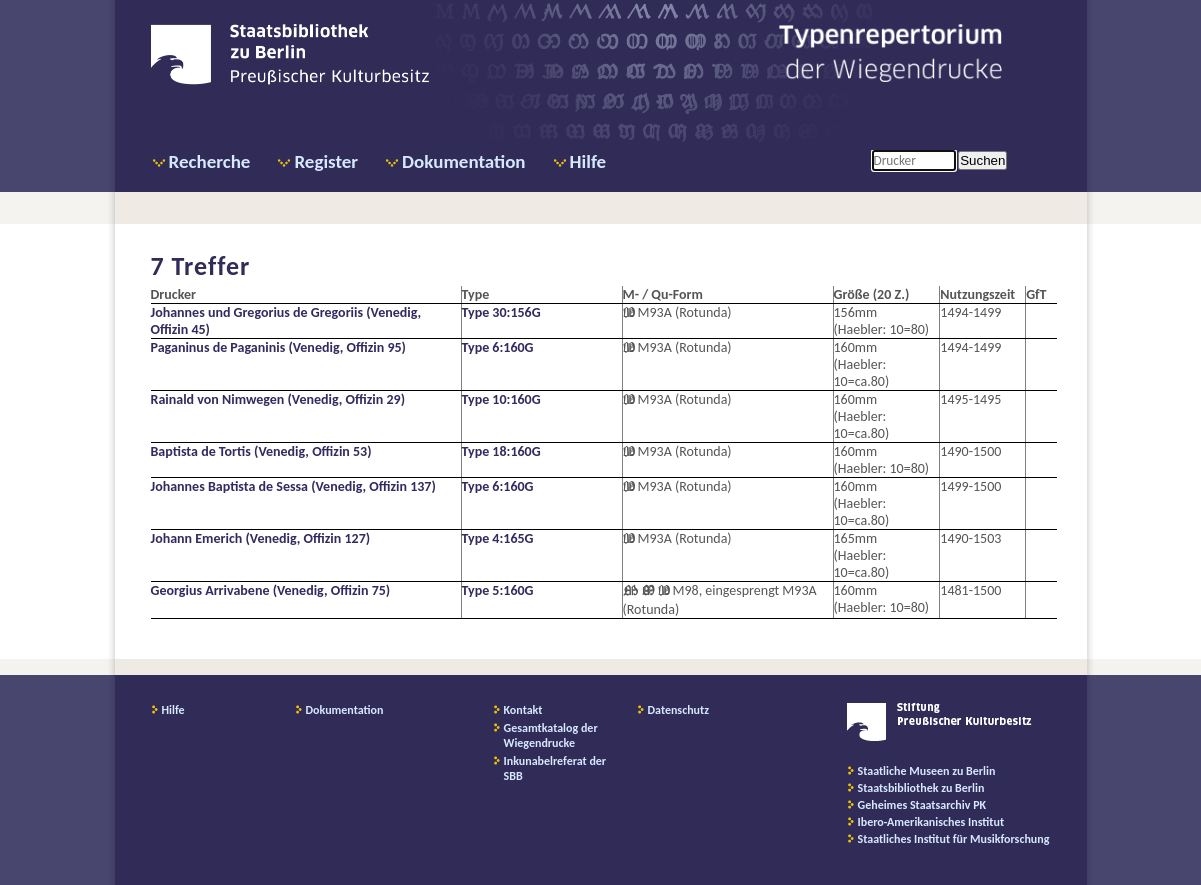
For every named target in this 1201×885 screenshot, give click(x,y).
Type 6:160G (498, 347)
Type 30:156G (501, 312)
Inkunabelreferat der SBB (555, 768)
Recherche (210, 161)
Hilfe (588, 161)
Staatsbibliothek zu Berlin (921, 788)
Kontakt (523, 710)
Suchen (982, 160)
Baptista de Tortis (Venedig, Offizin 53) (261, 451)
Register (326, 161)
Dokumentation (463, 161)
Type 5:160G (498, 590)
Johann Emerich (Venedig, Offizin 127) (261, 538)
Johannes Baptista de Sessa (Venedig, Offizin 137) (293, 486)
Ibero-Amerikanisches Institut (931, 822)
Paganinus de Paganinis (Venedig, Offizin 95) (278, 347)
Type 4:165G (498, 538)
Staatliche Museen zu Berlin (927, 771)
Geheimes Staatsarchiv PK (922, 805)
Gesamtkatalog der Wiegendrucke (551, 735)
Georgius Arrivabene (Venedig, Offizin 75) (271, 590)
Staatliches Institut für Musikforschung (954, 839)
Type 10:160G (501, 399)
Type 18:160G (501, 451)
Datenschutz (679, 710)
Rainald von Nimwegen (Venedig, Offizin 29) (278, 399)
